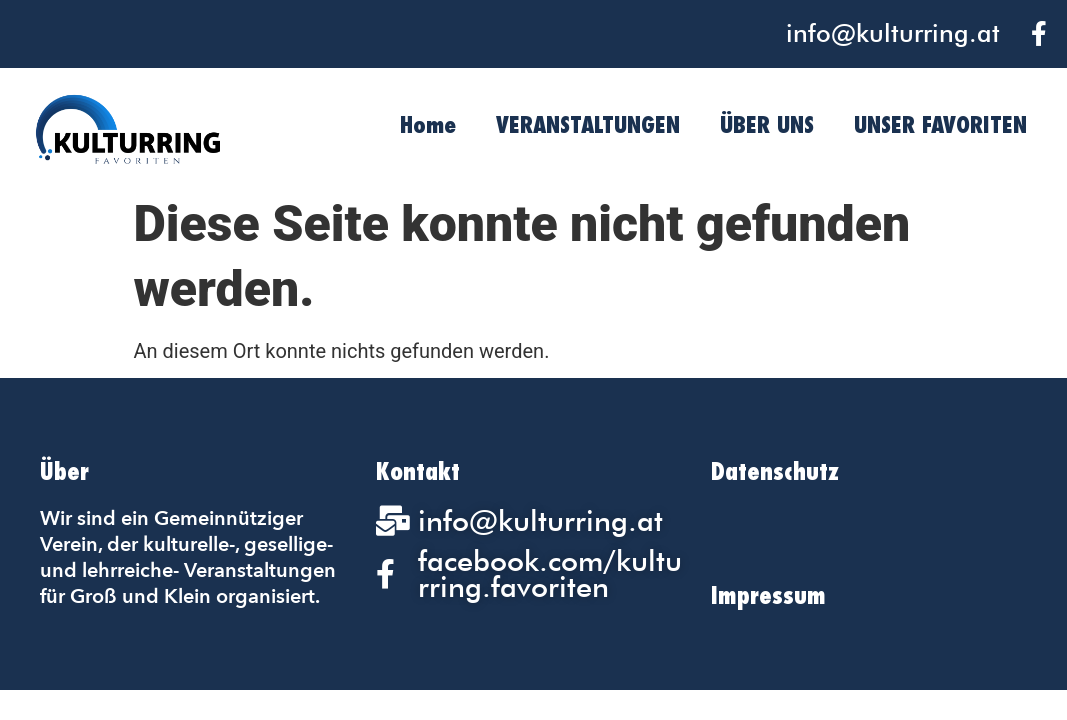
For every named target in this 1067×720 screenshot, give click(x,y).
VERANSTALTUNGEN (588, 124)
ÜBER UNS (767, 124)
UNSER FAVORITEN (940, 124)
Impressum (768, 595)
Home (428, 124)
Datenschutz (775, 471)
